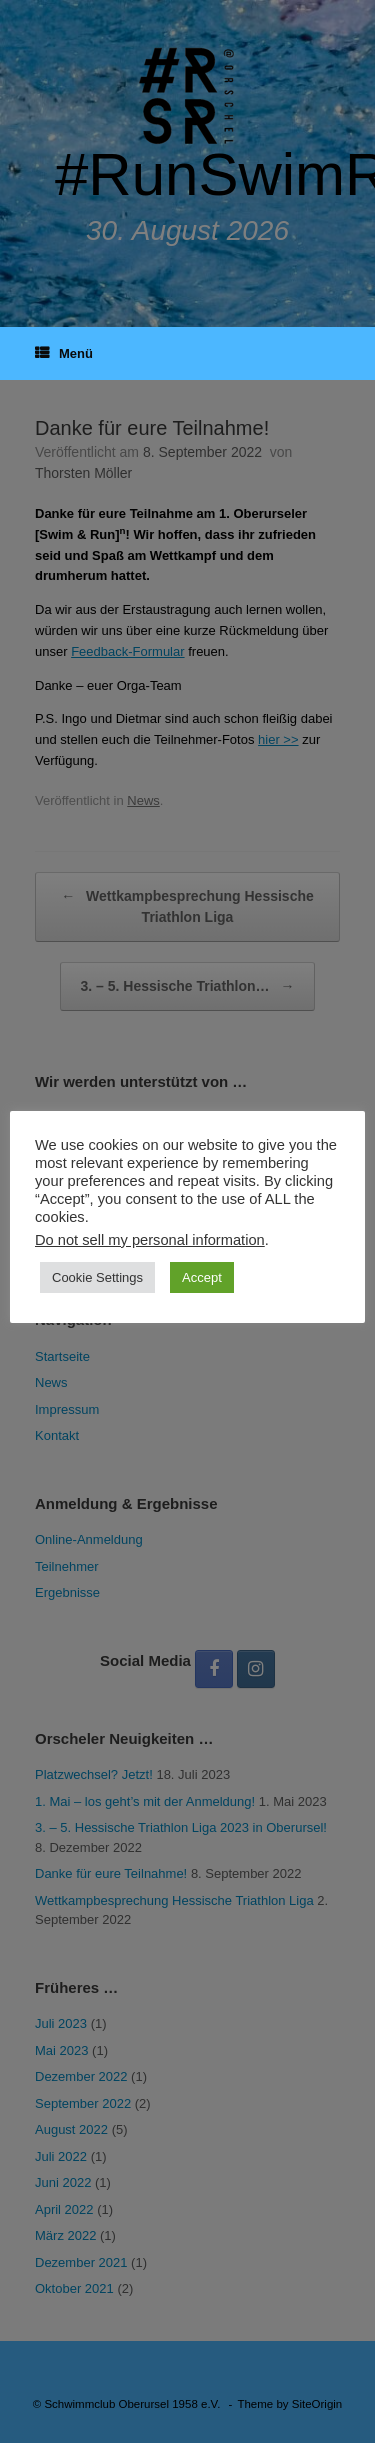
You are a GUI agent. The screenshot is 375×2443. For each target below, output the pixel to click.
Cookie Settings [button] (97, 1277)
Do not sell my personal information (150, 1240)
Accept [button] (202, 1277)
